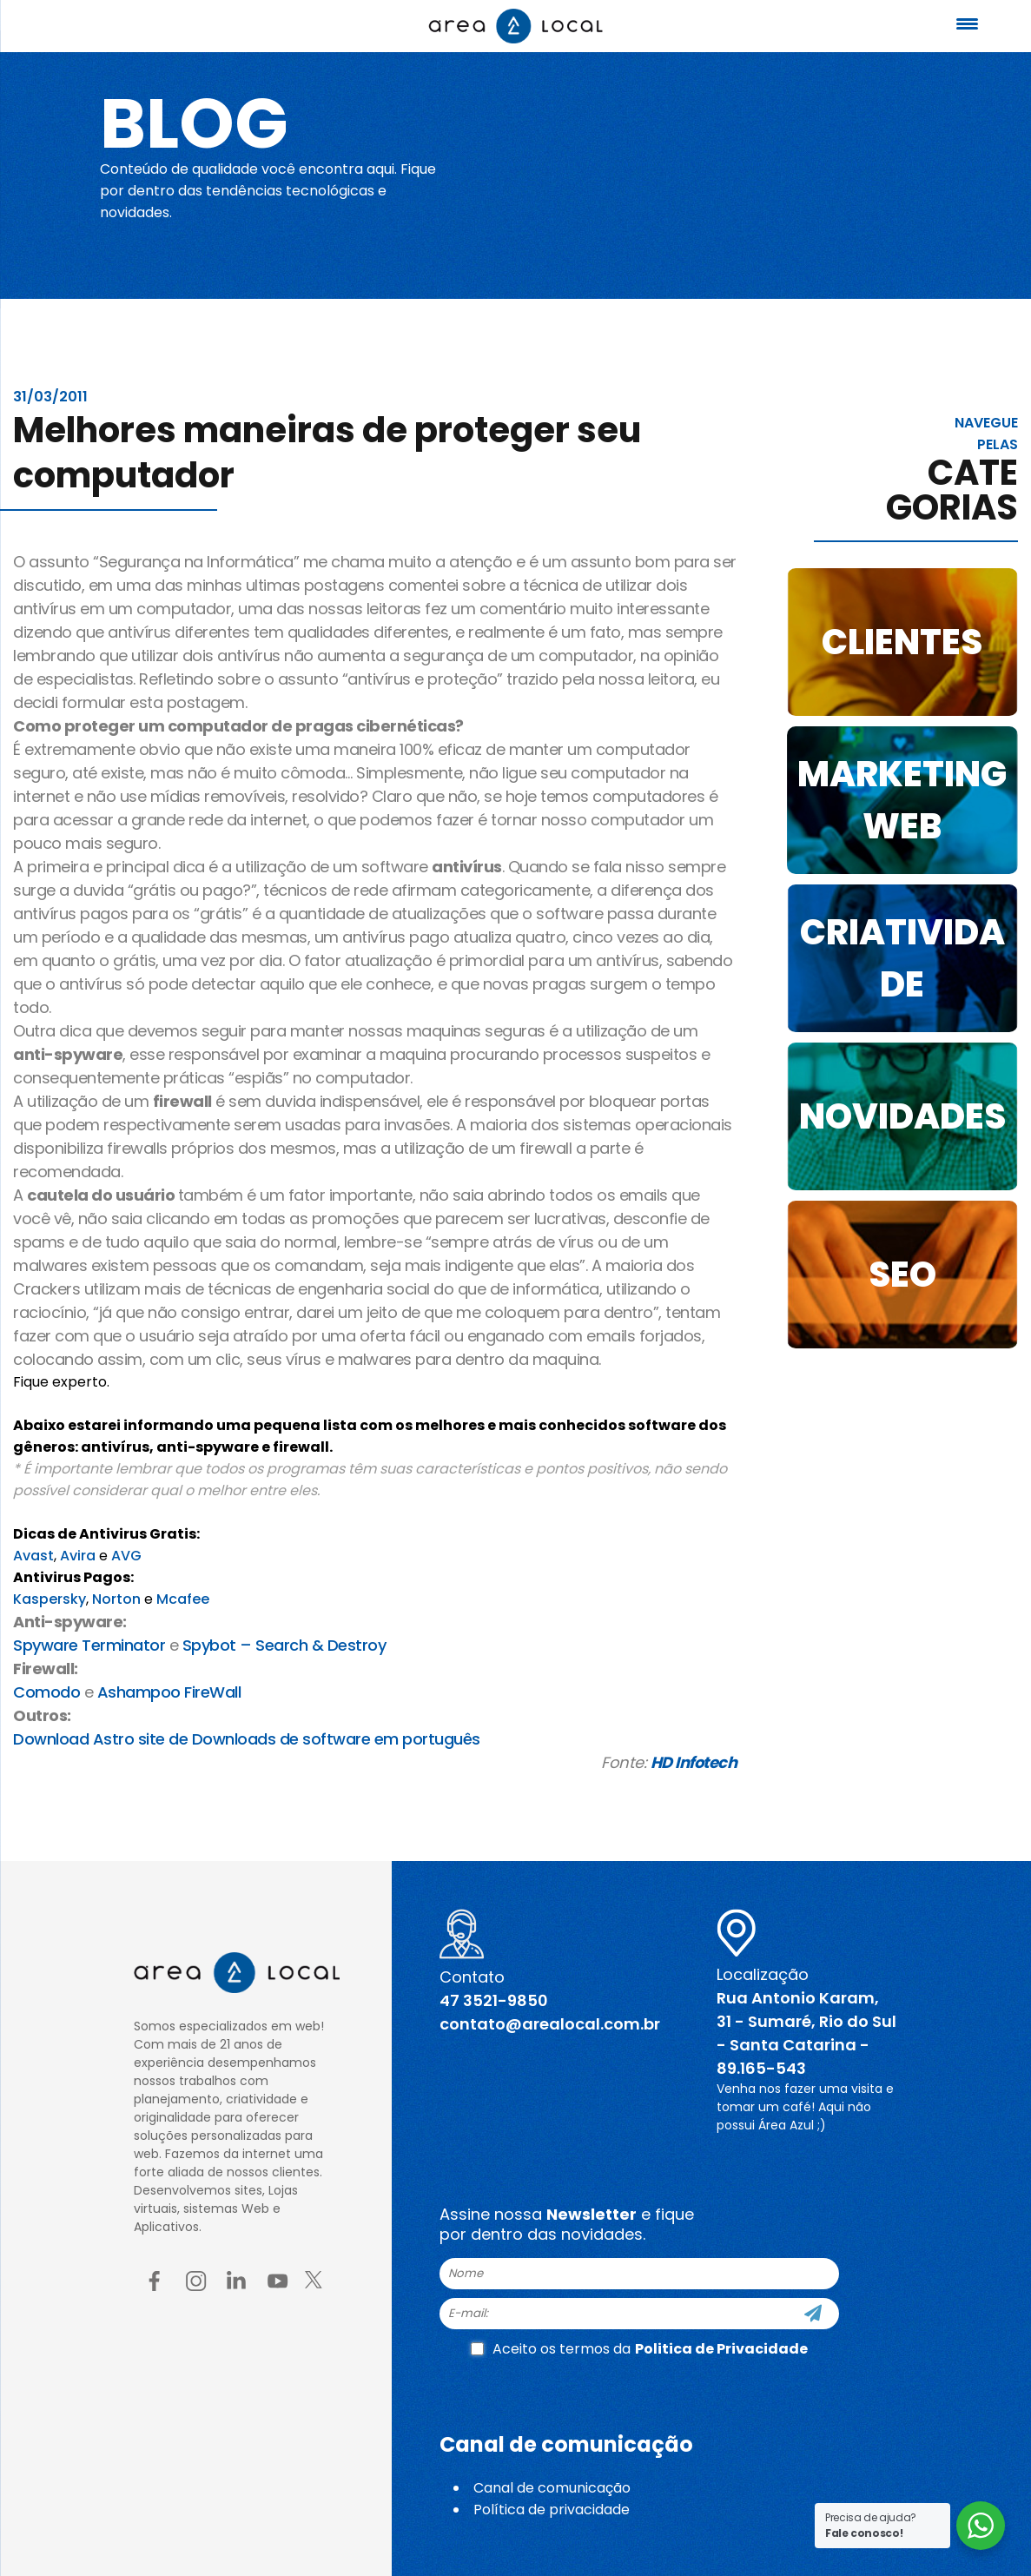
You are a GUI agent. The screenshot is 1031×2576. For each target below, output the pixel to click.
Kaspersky (49, 1599)
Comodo (46, 1692)
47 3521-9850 (493, 2000)
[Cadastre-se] (813, 2313)
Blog (194, 123)
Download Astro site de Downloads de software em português (246, 1739)
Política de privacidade (551, 2510)
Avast (33, 1556)
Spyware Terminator (89, 1645)
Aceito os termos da (639, 2349)
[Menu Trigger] (967, 24)
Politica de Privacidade (721, 2349)
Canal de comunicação (552, 2488)
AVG (126, 1556)
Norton (116, 1599)
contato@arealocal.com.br (549, 2024)
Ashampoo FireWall (169, 1692)
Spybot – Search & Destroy (284, 1645)
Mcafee (182, 1599)
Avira (78, 1556)
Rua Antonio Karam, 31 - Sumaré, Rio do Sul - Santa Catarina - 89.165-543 (806, 2033)
